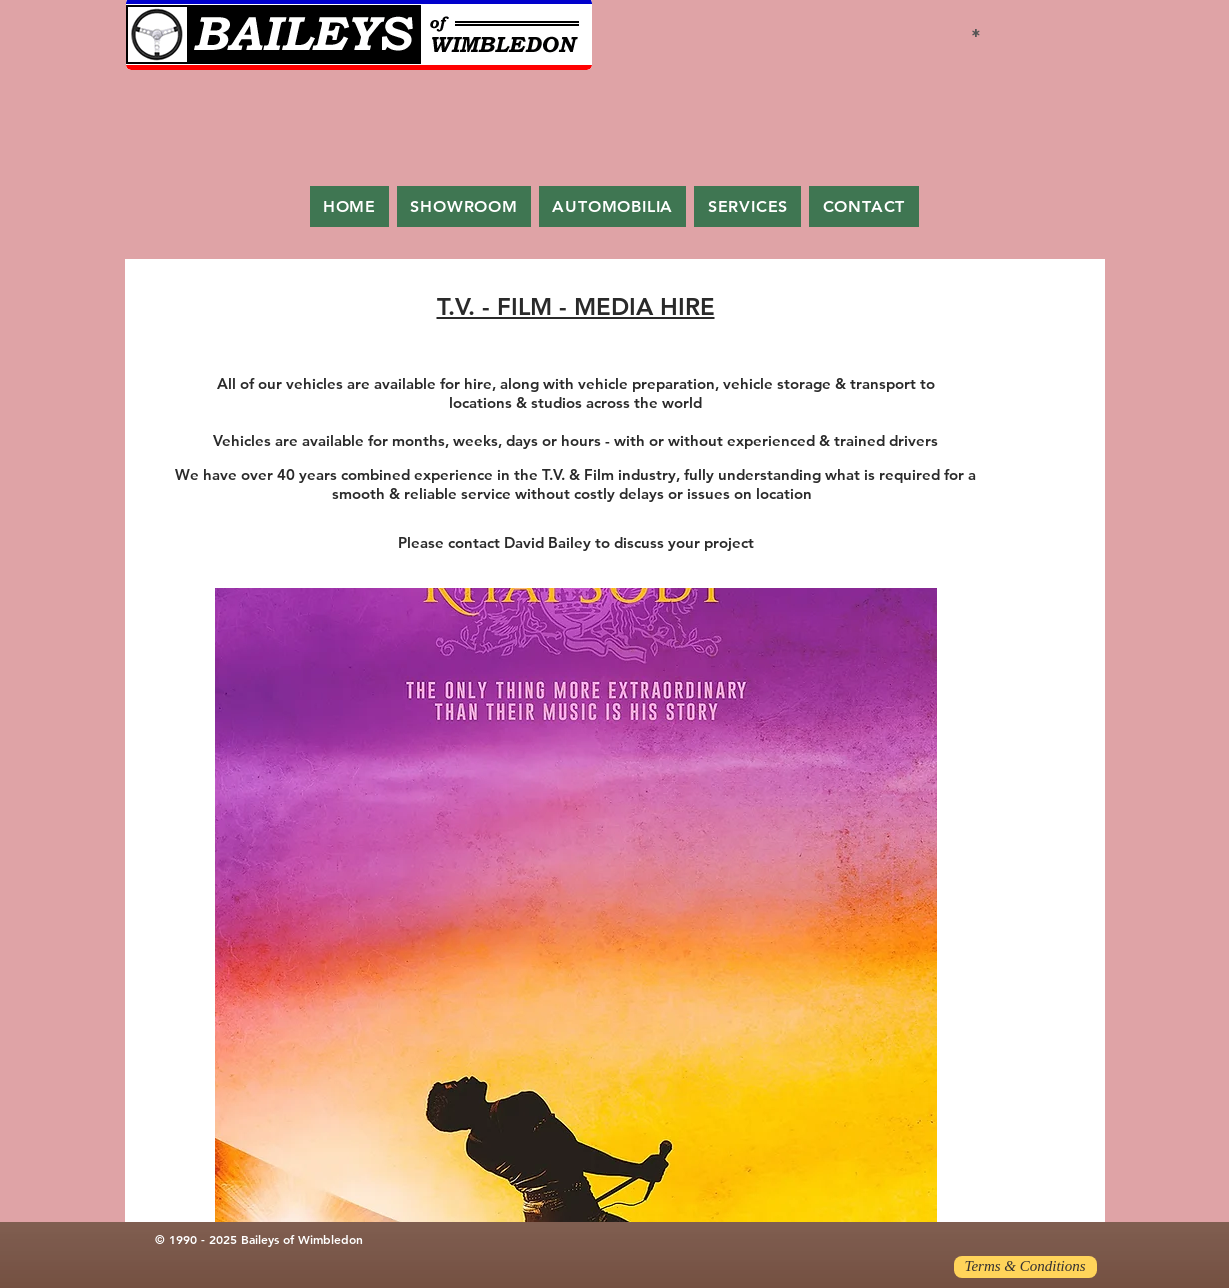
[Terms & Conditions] (1025, 1267)
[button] (576, 905)
